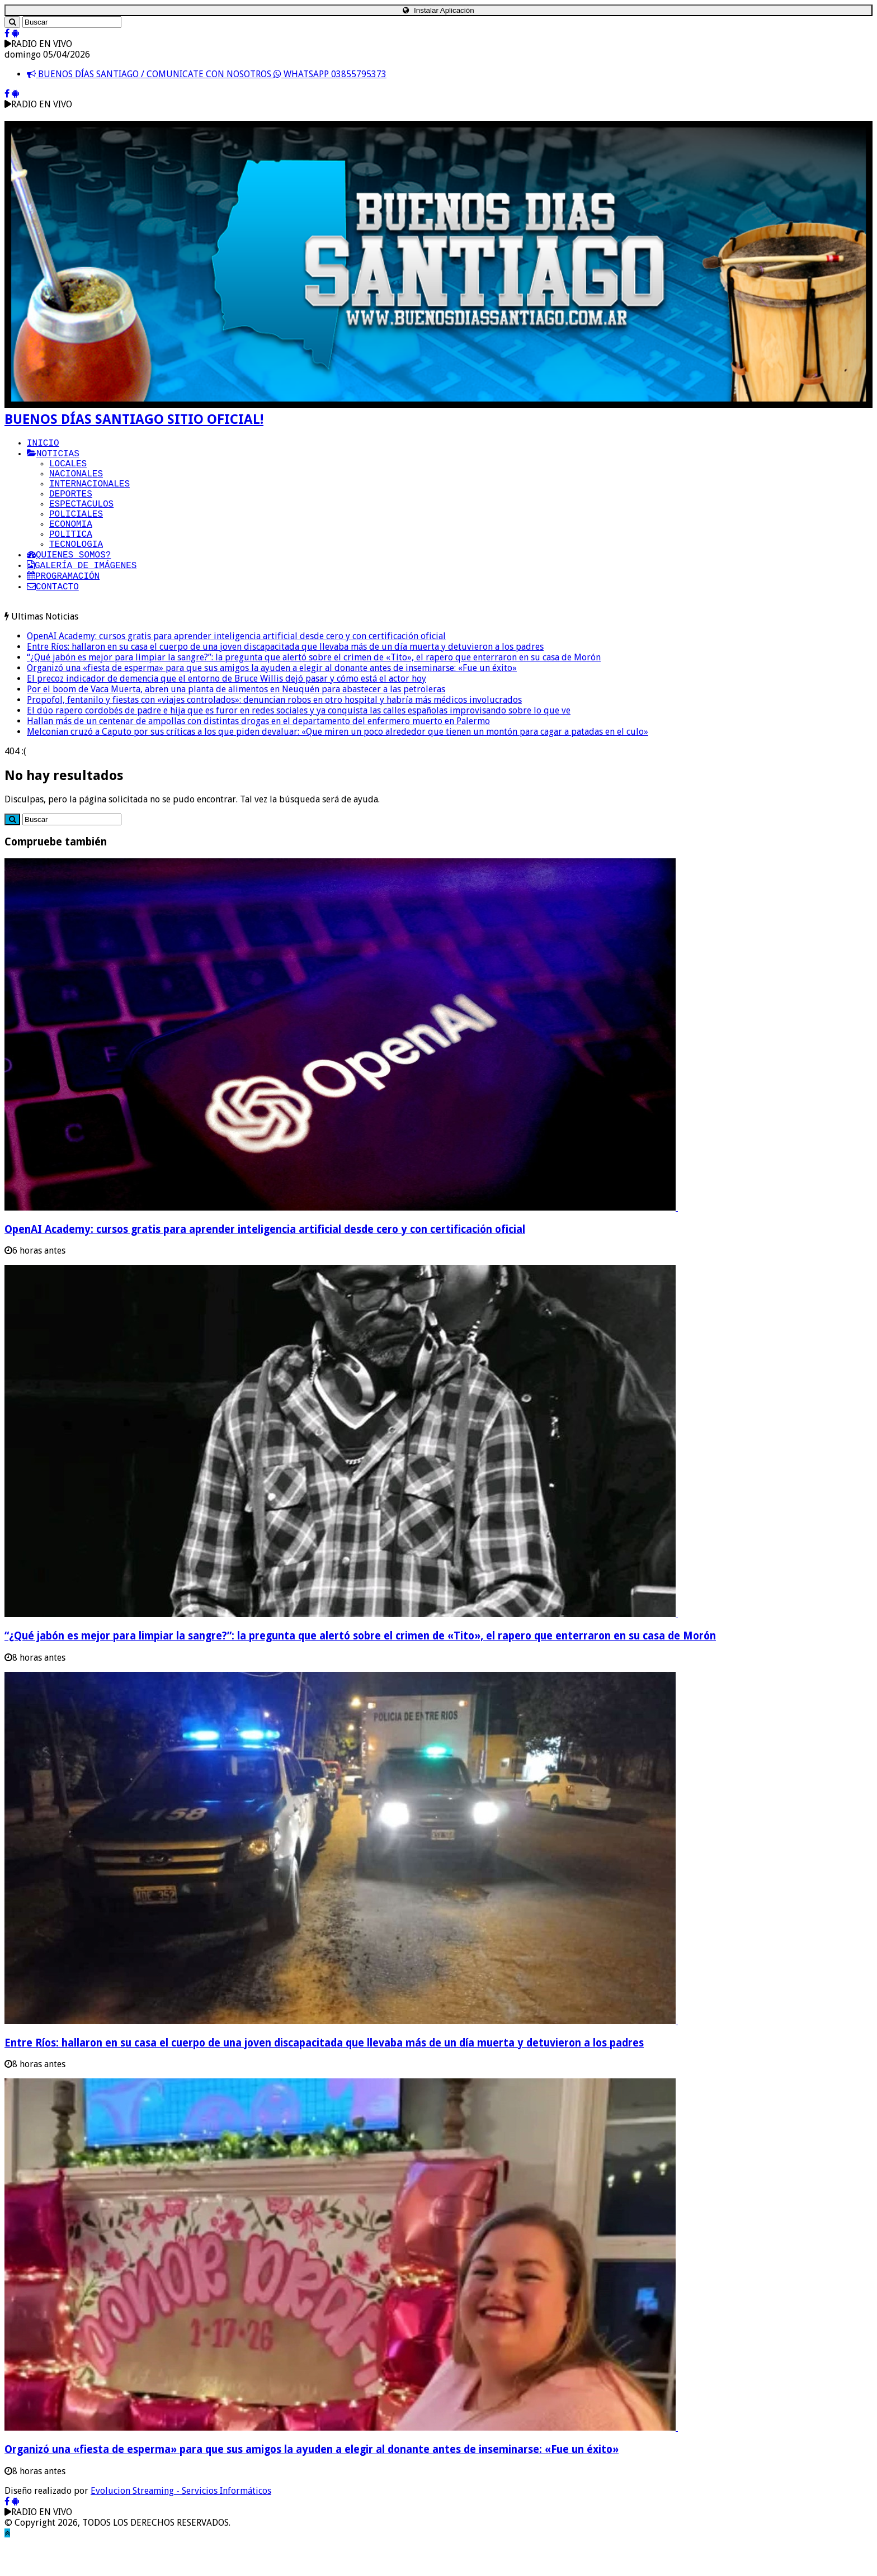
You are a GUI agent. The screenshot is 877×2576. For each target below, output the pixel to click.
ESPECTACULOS (81, 518)
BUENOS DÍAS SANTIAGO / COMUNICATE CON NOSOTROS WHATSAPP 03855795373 (206, 74)
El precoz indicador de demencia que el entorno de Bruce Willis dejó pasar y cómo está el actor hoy (226, 711)
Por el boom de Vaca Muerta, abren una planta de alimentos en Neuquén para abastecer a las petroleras (236, 722)
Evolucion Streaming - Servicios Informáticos (181, 2523)
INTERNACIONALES (89, 494)
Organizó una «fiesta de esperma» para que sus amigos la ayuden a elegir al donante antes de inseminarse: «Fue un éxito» (272, 701)
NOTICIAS (53, 457)
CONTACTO (53, 617)
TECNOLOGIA (76, 567)
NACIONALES (76, 481)
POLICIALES (76, 530)
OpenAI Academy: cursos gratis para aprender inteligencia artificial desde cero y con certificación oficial (236, 669)
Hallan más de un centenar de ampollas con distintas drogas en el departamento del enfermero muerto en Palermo (258, 754)
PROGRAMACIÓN (63, 604)
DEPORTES (70, 506)
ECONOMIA (70, 543)
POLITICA (70, 555)
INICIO (43, 444)
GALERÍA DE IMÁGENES (81, 592)
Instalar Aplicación (438, 10)
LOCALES (68, 469)
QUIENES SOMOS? (69, 580)
